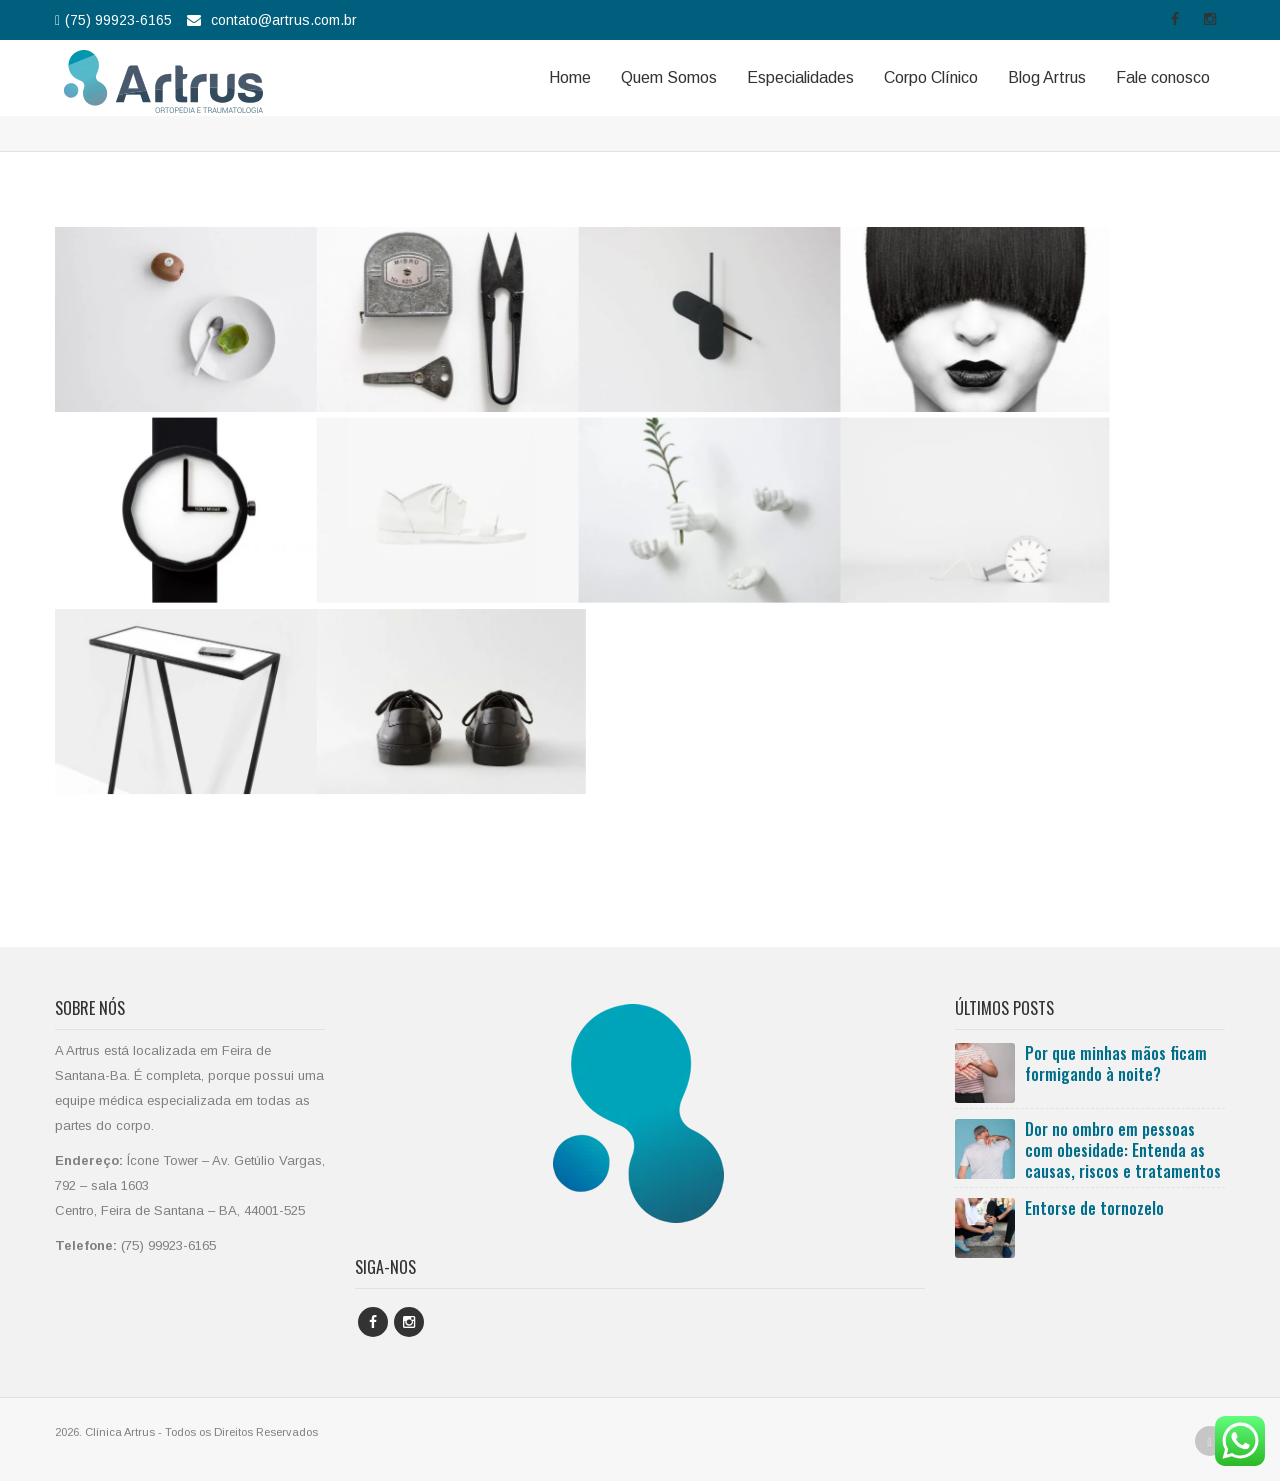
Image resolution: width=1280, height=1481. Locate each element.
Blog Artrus (1047, 77)
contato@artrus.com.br (284, 20)
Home (570, 77)
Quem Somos (669, 77)
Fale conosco (1163, 77)
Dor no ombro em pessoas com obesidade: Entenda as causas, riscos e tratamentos (1123, 1150)
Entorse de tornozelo (1094, 1208)
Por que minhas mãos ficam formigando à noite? (1116, 1063)
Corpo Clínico (931, 77)
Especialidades (800, 77)
